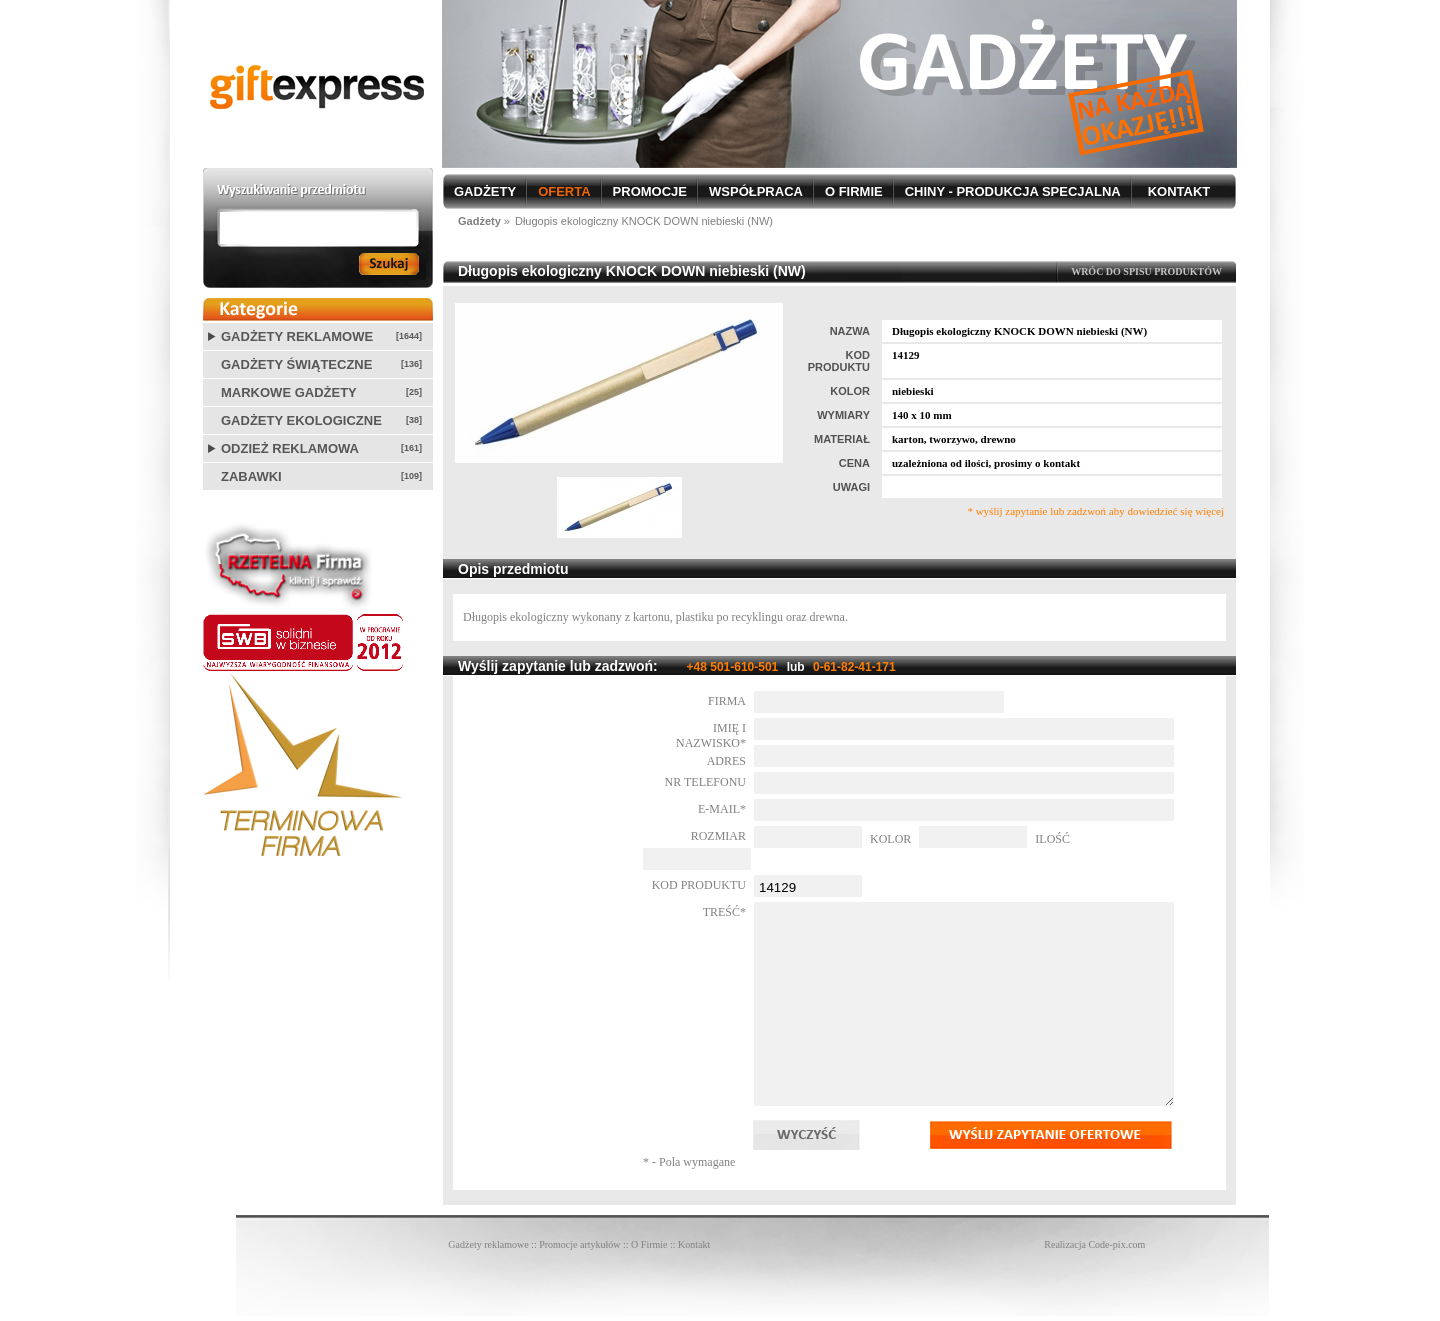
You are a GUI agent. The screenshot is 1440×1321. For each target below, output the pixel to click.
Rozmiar (718, 836)
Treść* (724, 912)
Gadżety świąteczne (296, 364)
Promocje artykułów (579, 1244)
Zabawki (251, 476)
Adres (726, 761)
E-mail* (722, 809)
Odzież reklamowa (290, 448)
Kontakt (694, 1244)
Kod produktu (699, 885)
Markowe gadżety (289, 392)
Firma (727, 701)
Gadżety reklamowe (297, 336)
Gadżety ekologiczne (301, 420)
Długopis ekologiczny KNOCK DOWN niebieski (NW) (644, 221)
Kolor (890, 839)
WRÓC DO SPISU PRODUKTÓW (1146, 271)
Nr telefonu (705, 782)
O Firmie (649, 1244)
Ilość (1052, 839)
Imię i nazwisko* (711, 735)
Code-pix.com (1116, 1244)
